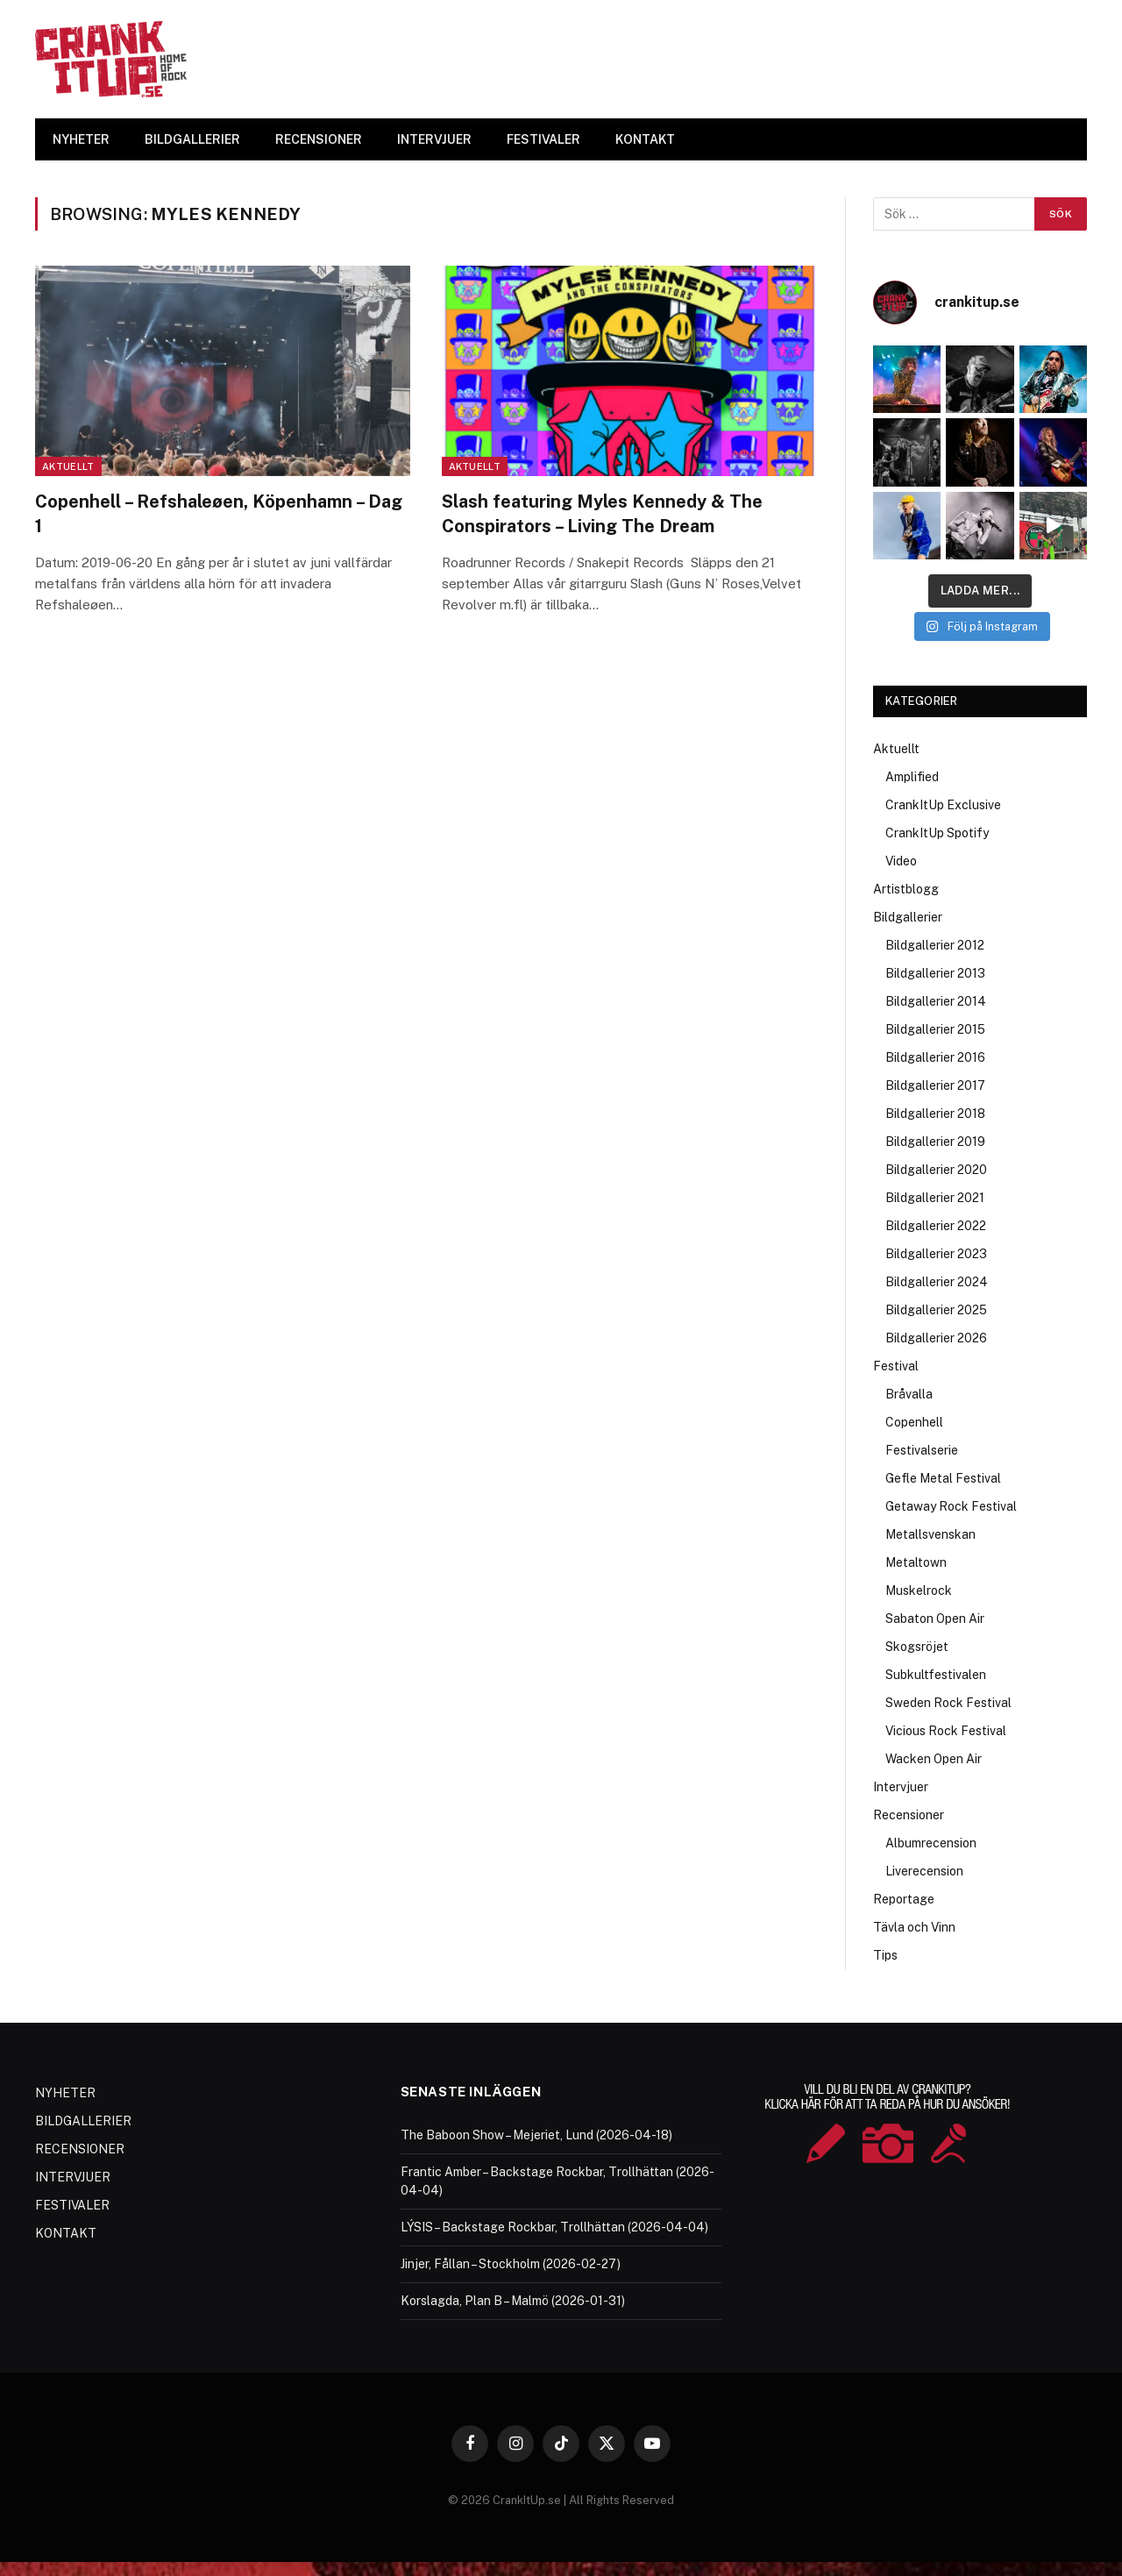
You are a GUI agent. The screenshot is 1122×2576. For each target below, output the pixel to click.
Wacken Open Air (933, 1759)
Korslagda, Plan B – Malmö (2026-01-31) (513, 2301)
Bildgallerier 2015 (935, 1029)
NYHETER (81, 139)
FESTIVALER (543, 139)
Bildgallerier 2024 (936, 1282)
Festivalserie (921, 1450)
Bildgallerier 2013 (935, 973)
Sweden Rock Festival (948, 1703)
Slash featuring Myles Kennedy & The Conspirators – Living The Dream (602, 513)
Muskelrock (918, 1590)
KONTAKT (645, 139)
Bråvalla (909, 1394)
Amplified (912, 777)
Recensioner (908, 1815)
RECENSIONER (318, 139)
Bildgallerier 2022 (935, 1226)
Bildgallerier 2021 (934, 1198)
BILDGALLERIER (192, 139)
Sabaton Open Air (934, 1619)
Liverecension (924, 1871)
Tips (885, 1955)
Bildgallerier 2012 (934, 945)
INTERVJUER (434, 139)
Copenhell (914, 1422)
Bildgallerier (907, 917)
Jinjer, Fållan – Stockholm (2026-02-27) (511, 2264)
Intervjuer (900, 1787)
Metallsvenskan (930, 1534)
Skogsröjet (916, 1647)
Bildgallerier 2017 (935, 1085)
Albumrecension (930, 1843)
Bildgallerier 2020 (936, 1170)
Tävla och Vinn (914, 1927)
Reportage (903, 1899)
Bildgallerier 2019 (935, 1142)
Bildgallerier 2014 (935, 1001)
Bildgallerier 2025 (936, 1310)
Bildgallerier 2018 (935, 1114)
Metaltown (916, 1562)
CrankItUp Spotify (937, 833)
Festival (896, 1366)
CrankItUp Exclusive (943, 805)
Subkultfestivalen (935, 1675)
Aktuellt (68, 466)
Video (901, 861)
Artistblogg (906, 889)
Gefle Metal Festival (943, 1478)
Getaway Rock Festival (951, 1506)
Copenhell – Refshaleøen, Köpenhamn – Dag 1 (218, 513)
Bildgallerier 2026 (936, 1338)
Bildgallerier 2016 (935, 1057)
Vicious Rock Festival (945, 1731)
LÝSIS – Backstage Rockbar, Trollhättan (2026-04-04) (554, 2227)
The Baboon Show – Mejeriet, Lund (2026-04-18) (536, 2135)
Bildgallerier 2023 (936, 1254)
